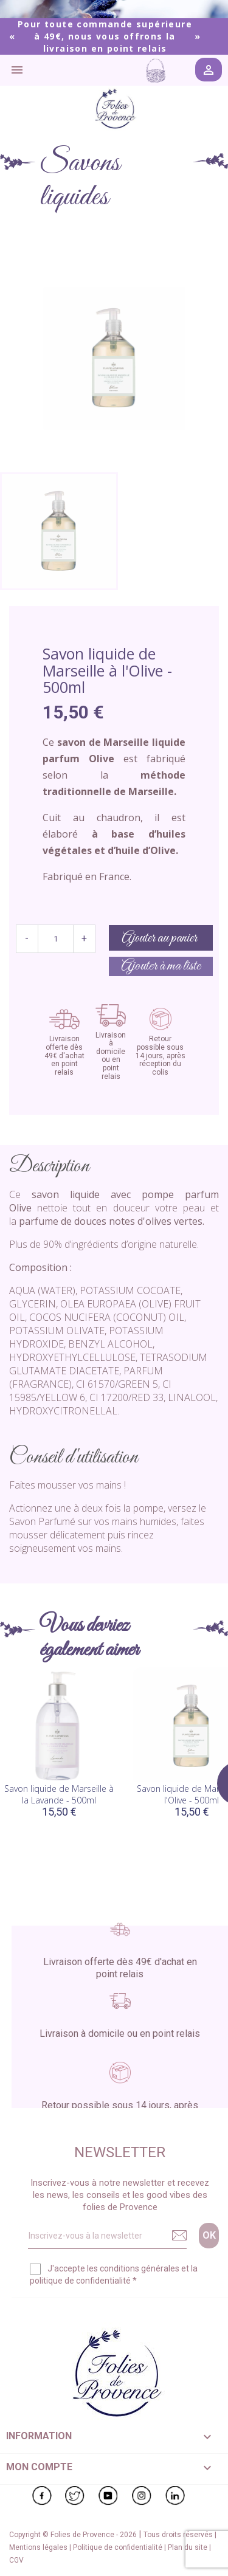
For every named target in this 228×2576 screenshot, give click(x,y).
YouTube (108, 2495)
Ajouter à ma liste (161, 966)
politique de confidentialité (80, 2280)
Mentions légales (39, 2547)
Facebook (42, 2495)
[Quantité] (55, 939)
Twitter (75, 2495)
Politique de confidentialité (118, 2547)
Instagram (141, 2495)
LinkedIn (175, 2495)
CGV (16, 2560)
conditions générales (139, 2268)
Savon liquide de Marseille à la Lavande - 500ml (59, 1794)
